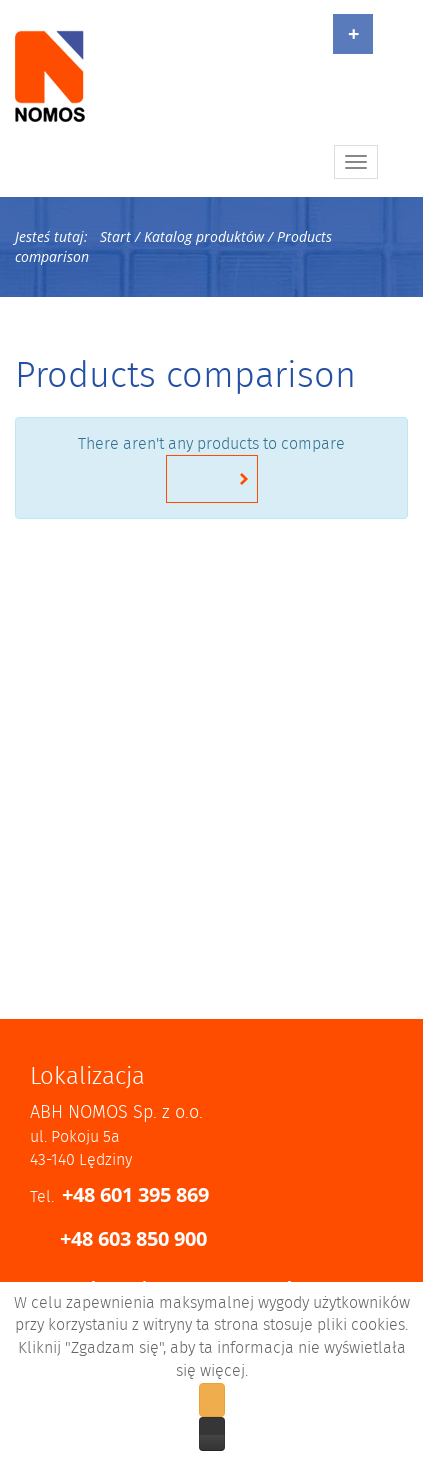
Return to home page (212, 479)
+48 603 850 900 (133, 1238)
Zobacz (212, 1434)
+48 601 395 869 (135, 1194)
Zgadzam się (212, 1400)
